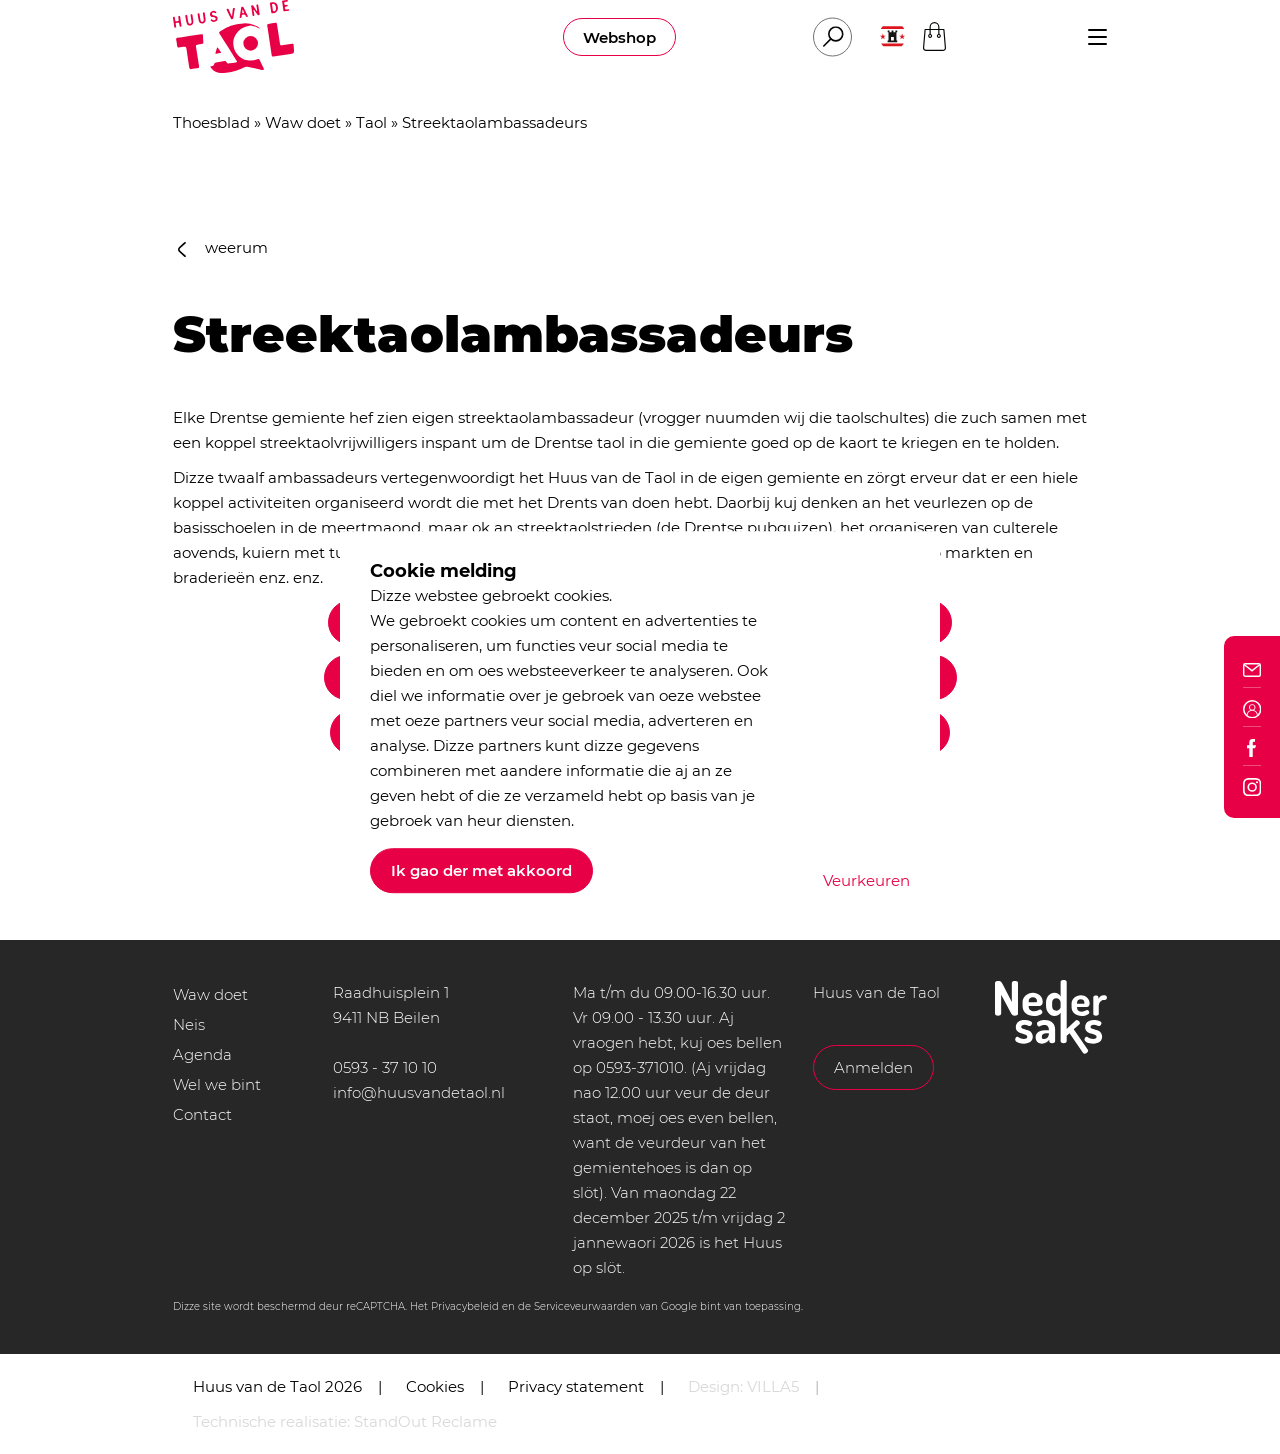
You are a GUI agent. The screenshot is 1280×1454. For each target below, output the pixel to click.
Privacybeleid (465, 1306)
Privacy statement (576, 1386)
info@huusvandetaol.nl (419, 1092)
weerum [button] (223, 247)
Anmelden (873, 1067)
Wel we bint (217, 1084)
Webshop (619, 37)
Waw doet (303, 122)
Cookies (435, 1386)
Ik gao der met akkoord (481, 870)
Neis (189, 1024)
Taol (371, 122)
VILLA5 (773, 1386)
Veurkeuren (866, 880)
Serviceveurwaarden (585, 1306)
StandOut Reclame (425, 1421)
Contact (202, 1114)
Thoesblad (211, 122)
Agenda (202, 1054)
